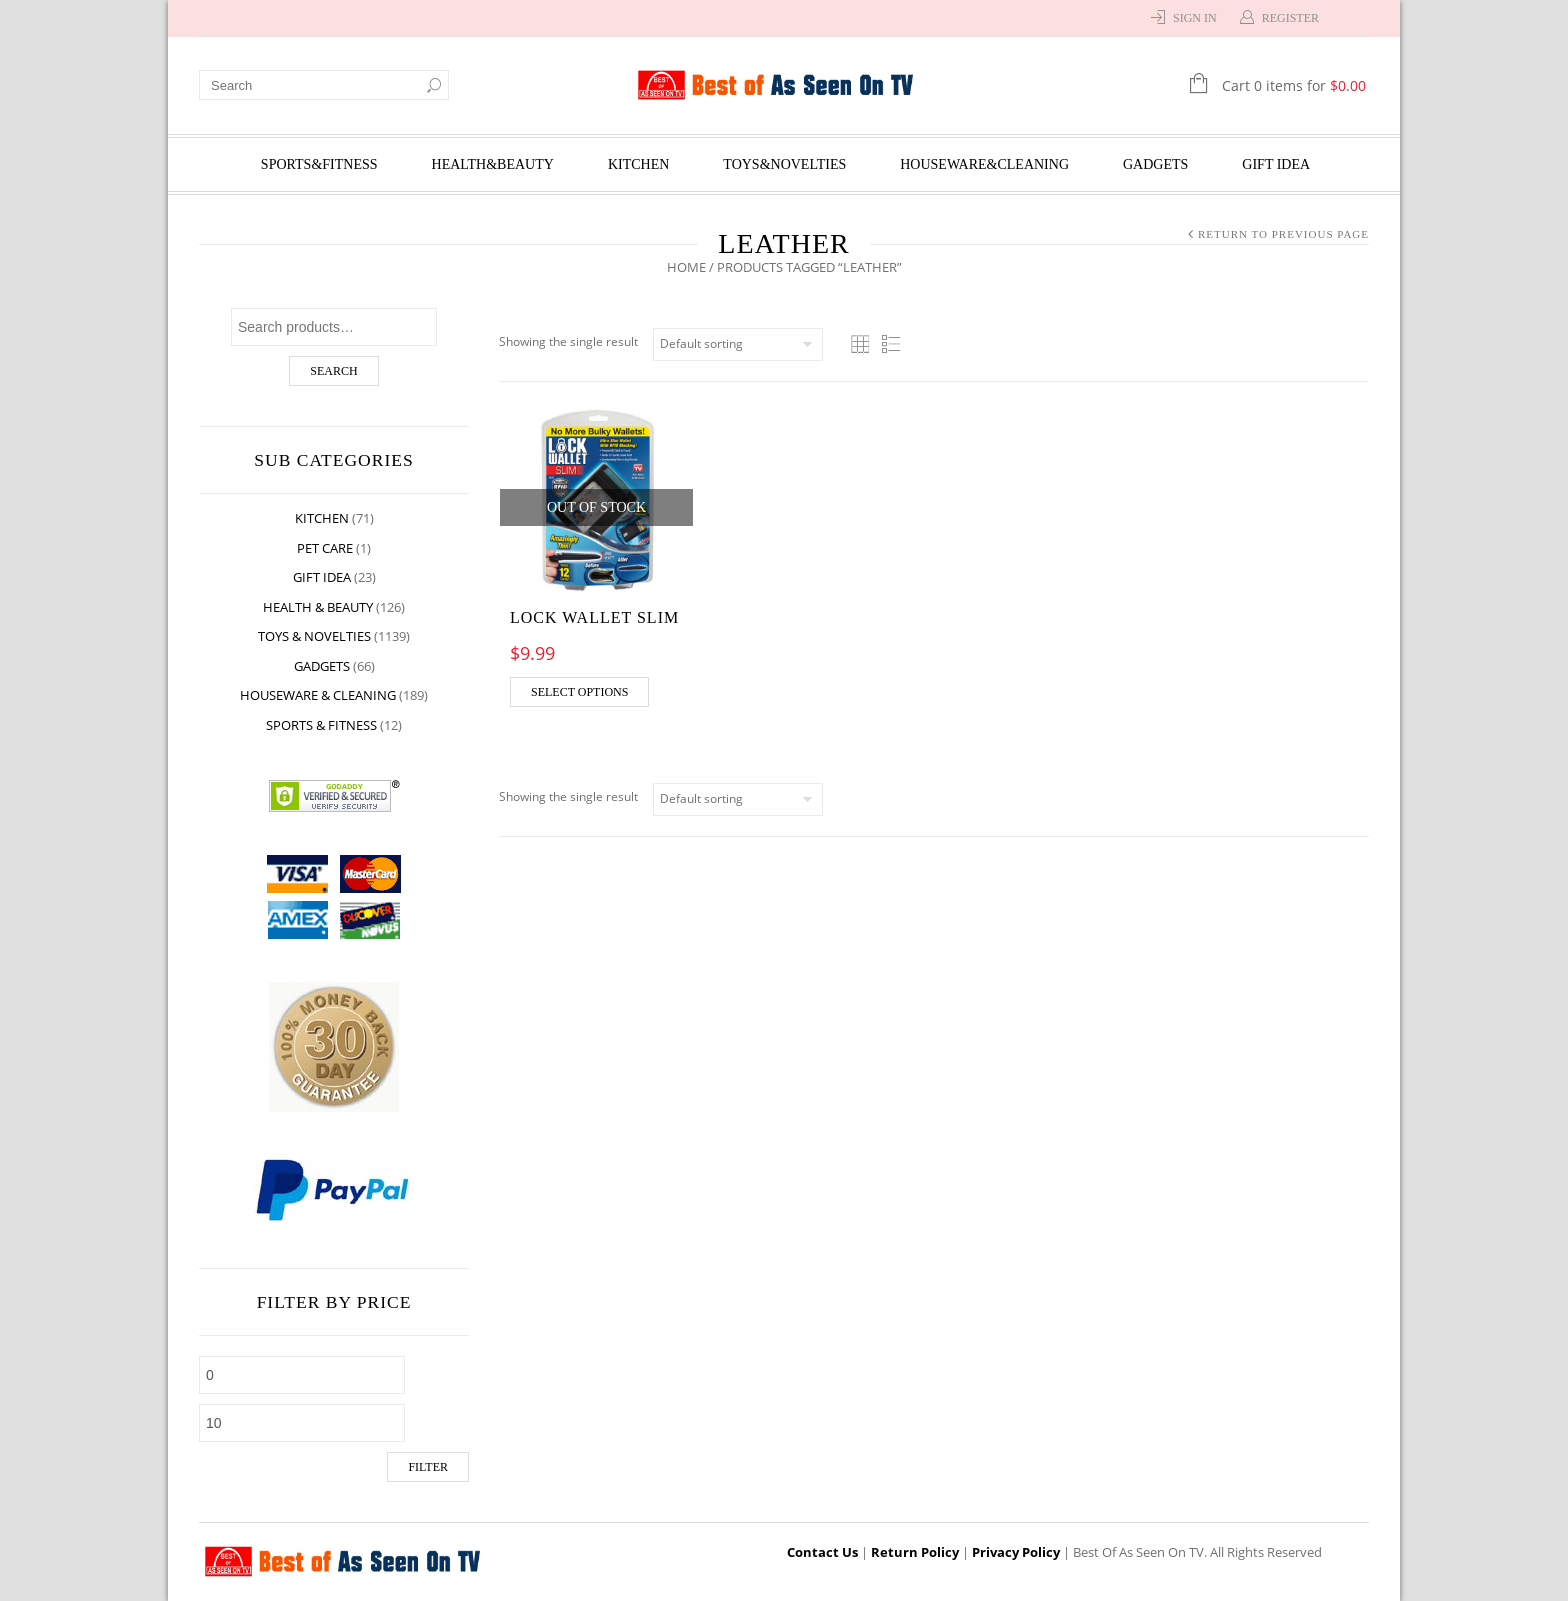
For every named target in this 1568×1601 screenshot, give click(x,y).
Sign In (1195, 18)
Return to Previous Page (1283, 234)
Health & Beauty (318, 607)
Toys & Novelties (314, 636)
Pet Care (325, 548)
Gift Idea (1276, 164)
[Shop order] (738, 344)
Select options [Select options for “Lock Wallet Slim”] (579, 692)
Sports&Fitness (319, 164)
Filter (428, 1467)
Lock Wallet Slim (594, 617)
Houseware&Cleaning (984, 164)
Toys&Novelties (784, 164)
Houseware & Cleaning (318, 695)
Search (333, 371)
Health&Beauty (493, 164)
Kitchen (638, 164)
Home (686, 267)
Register (1290, 18)
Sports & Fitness (321, 725)
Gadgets (1155, 164)
